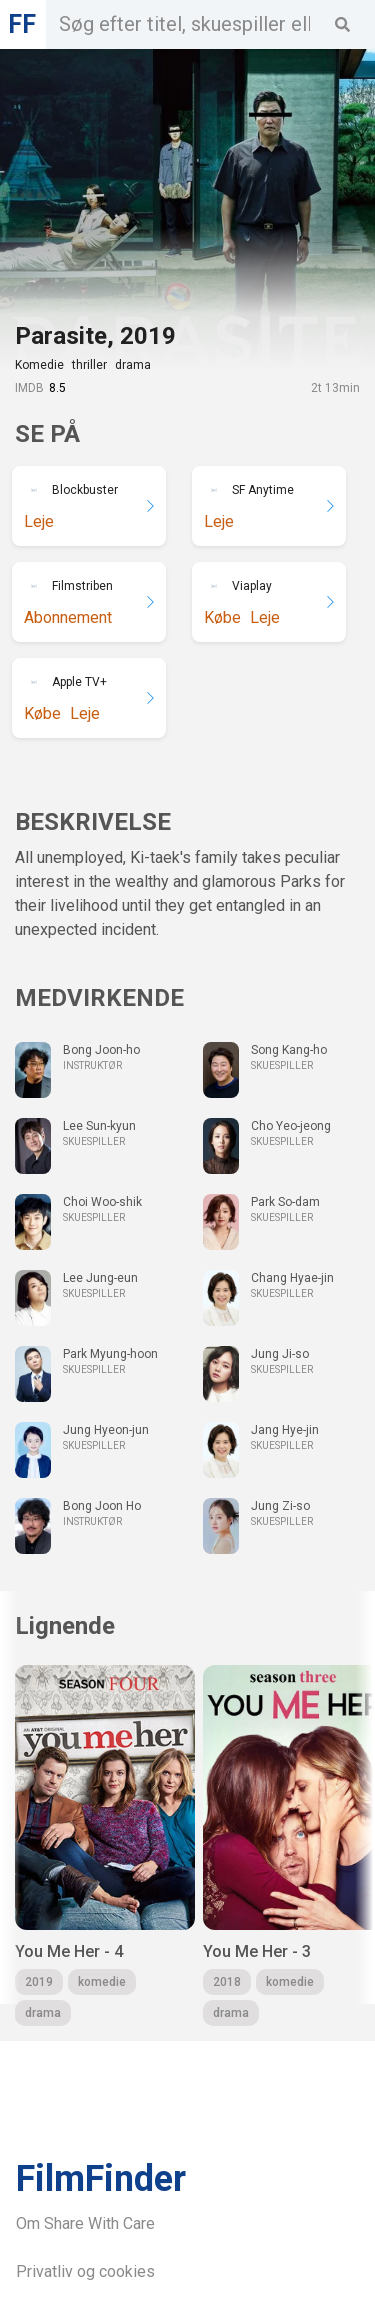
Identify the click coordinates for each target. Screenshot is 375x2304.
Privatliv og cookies (85, 2271)
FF (22, 24)
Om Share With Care (85, 2223)
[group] (105, 1845)
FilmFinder (101, 2179)
